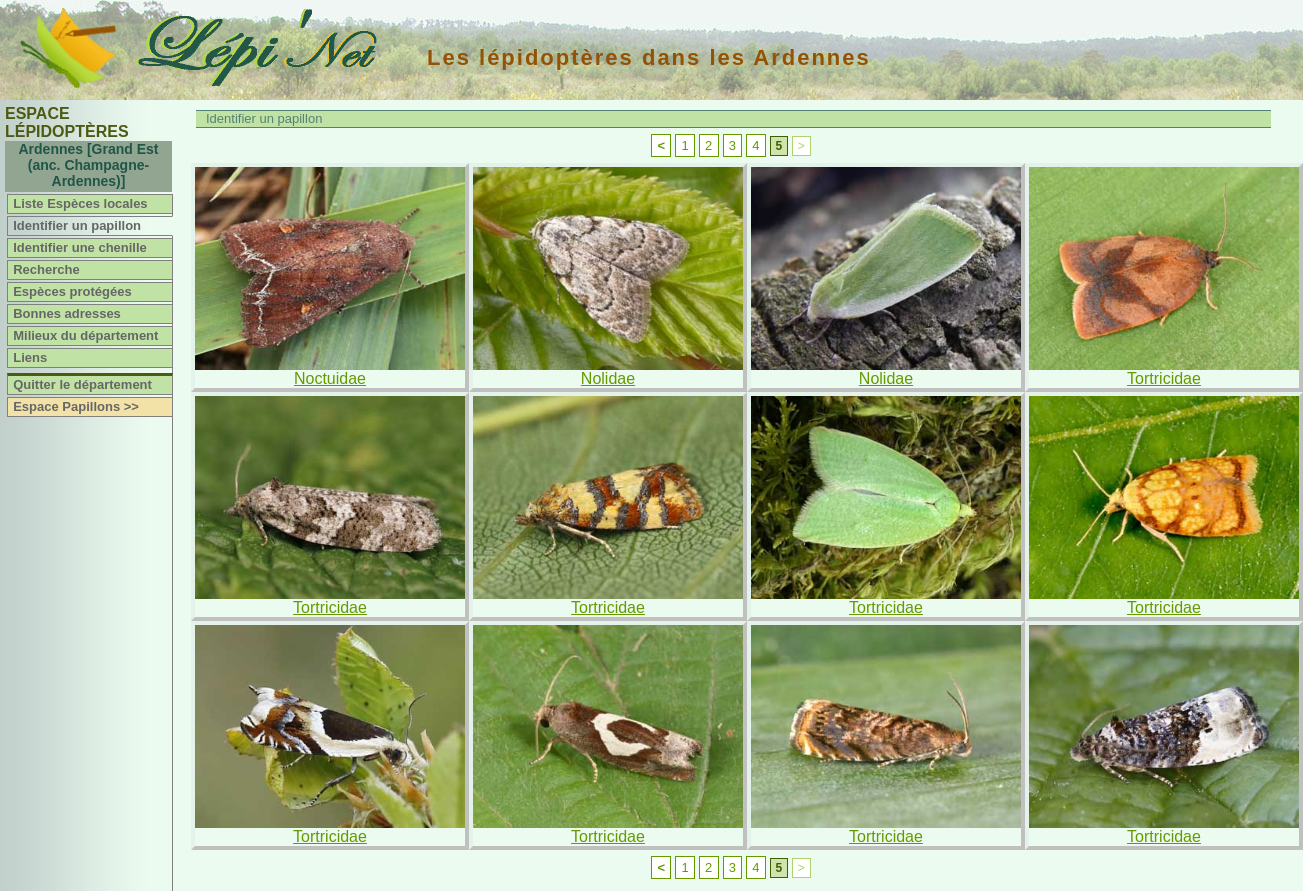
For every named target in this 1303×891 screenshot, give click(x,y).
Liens (30, 357)
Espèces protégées (72, 291)
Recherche (46, 269)
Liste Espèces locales (80, 203)
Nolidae (608, 378)
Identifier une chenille (80, 247)
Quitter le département (82, 384)
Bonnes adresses (67, 313)
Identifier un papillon (77, 225)
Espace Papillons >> (76, 406)
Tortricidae (1164, 378)
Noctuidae (330, 378)
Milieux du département (85, 335)
